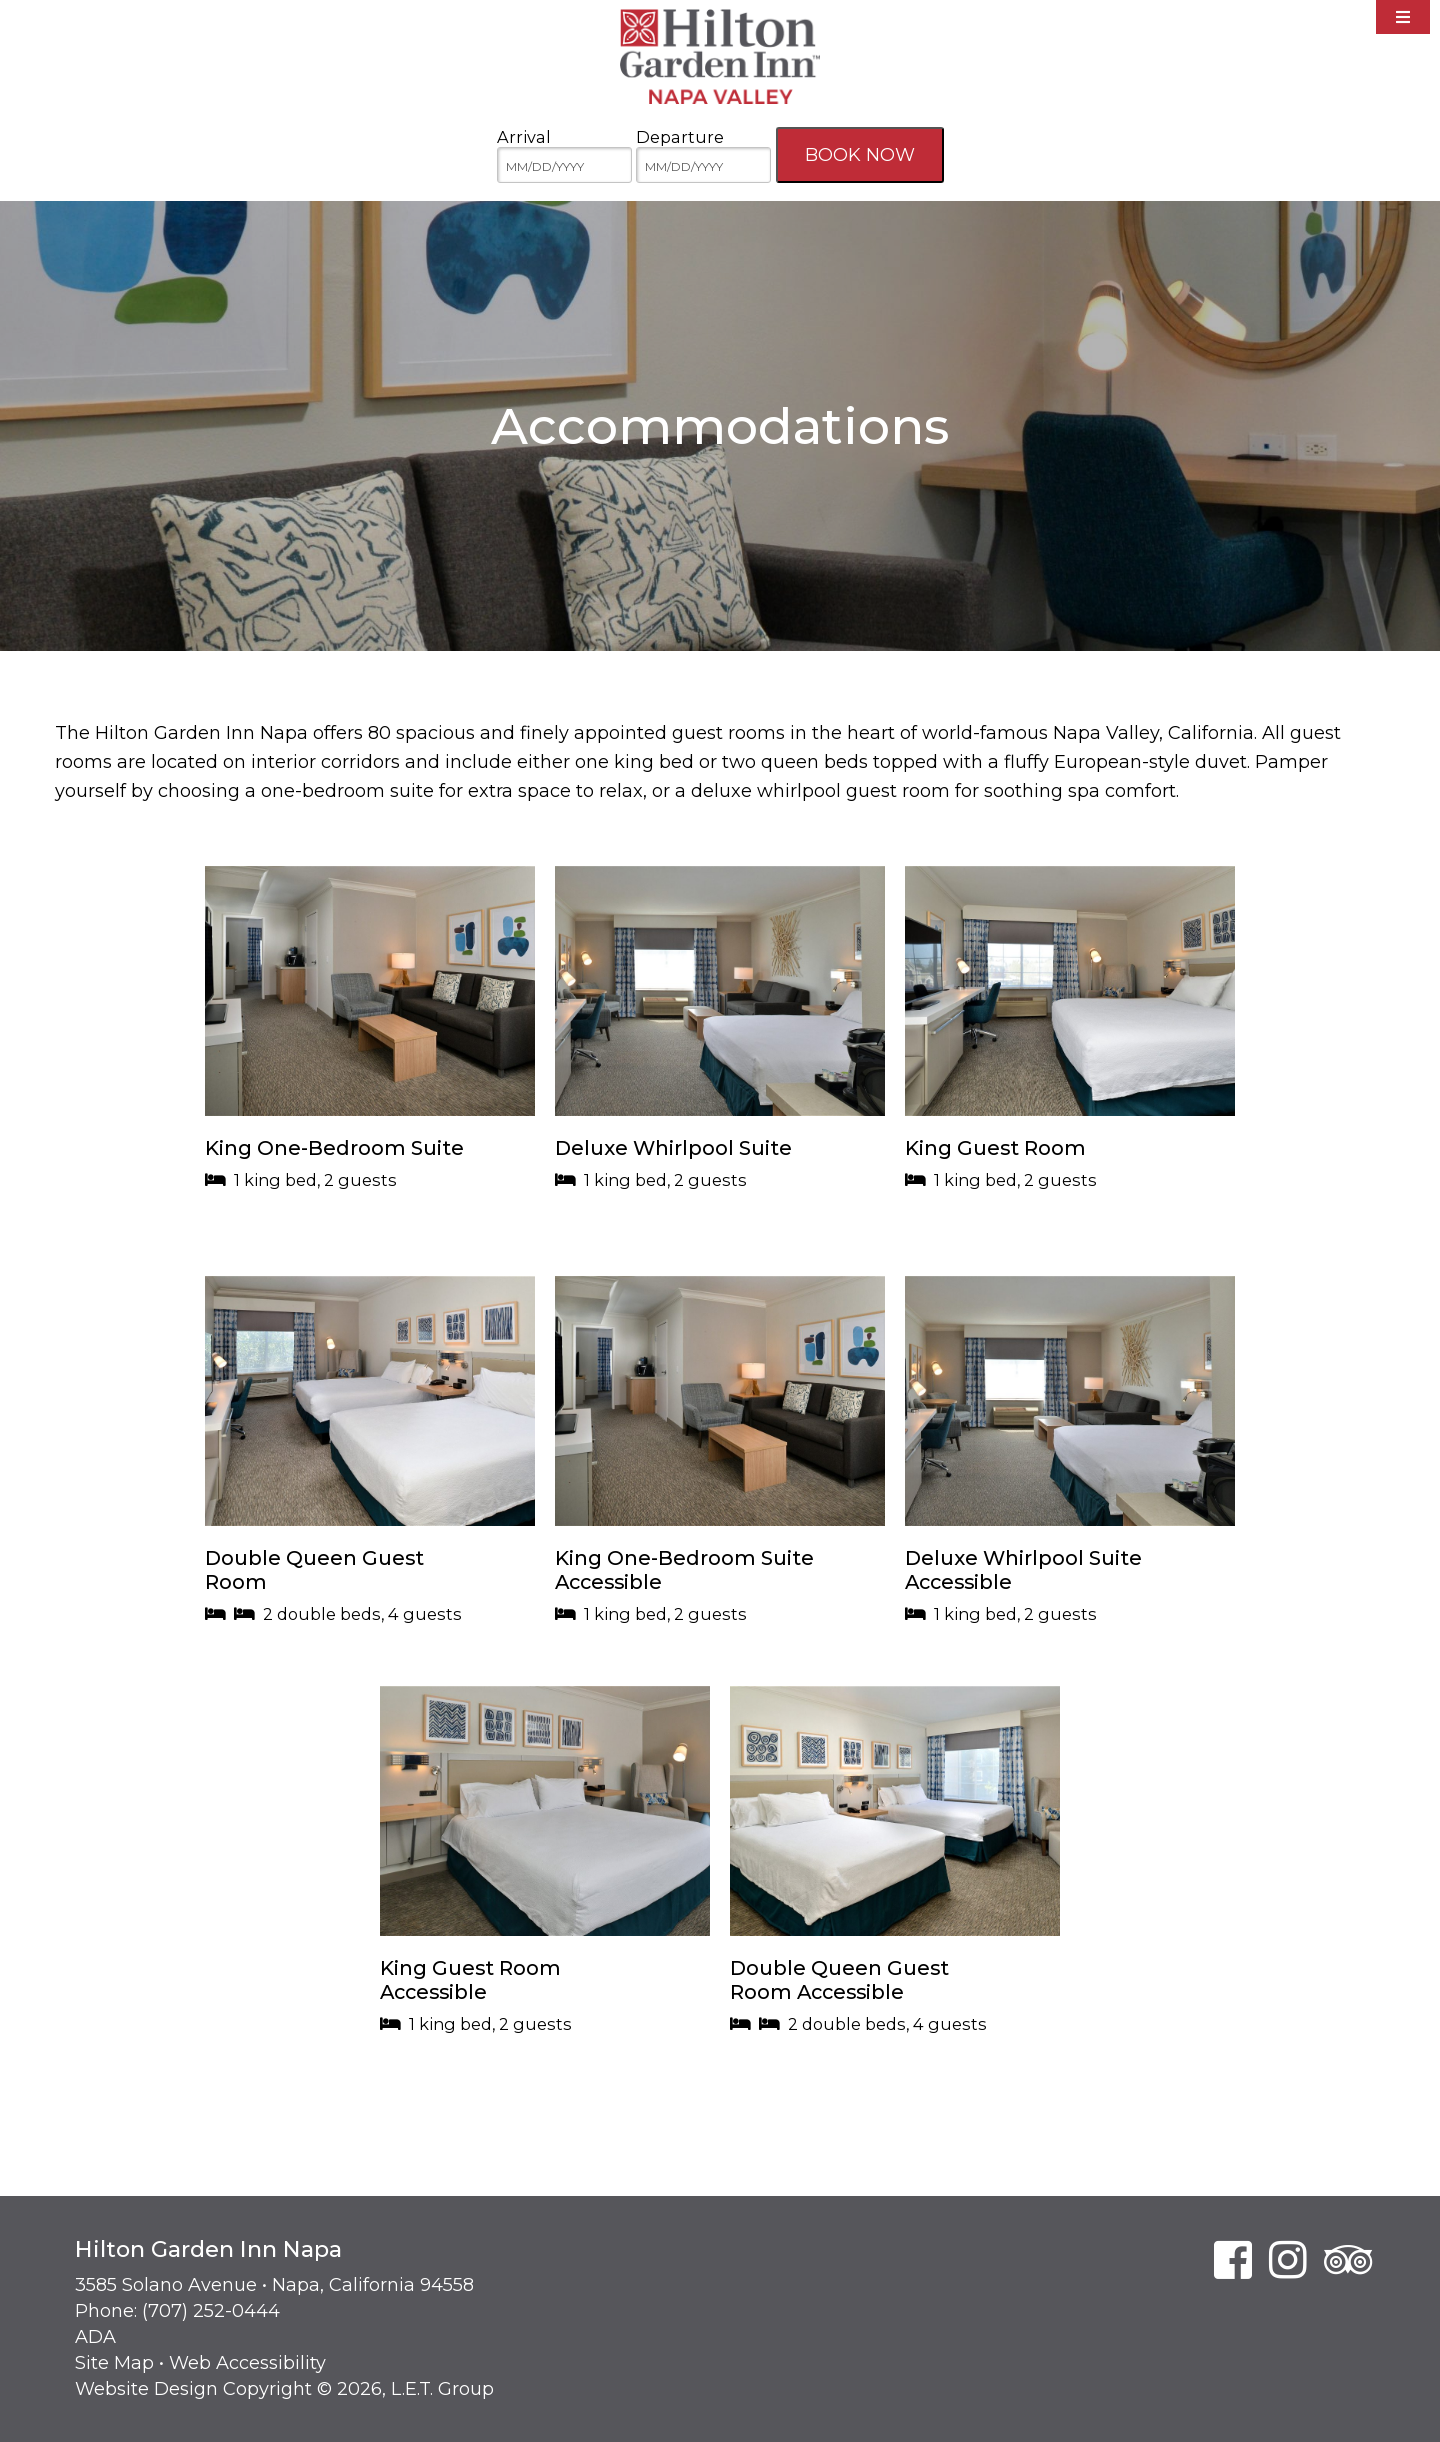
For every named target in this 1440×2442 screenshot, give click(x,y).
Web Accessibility (247, 2363)
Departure (680, 137)
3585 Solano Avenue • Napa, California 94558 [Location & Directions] (274, 2285)
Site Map (114, 2363)
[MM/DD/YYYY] (564, 165)
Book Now (860, 155)
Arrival (524, 137)
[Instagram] (1288, 2259)
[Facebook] (1233, 2259)
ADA (95, 2337)
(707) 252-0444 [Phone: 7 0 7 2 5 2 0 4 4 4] (211, 2311)
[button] (370, 1061)
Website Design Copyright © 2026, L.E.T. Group (284, 2389)
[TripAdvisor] (1348, 2259)
